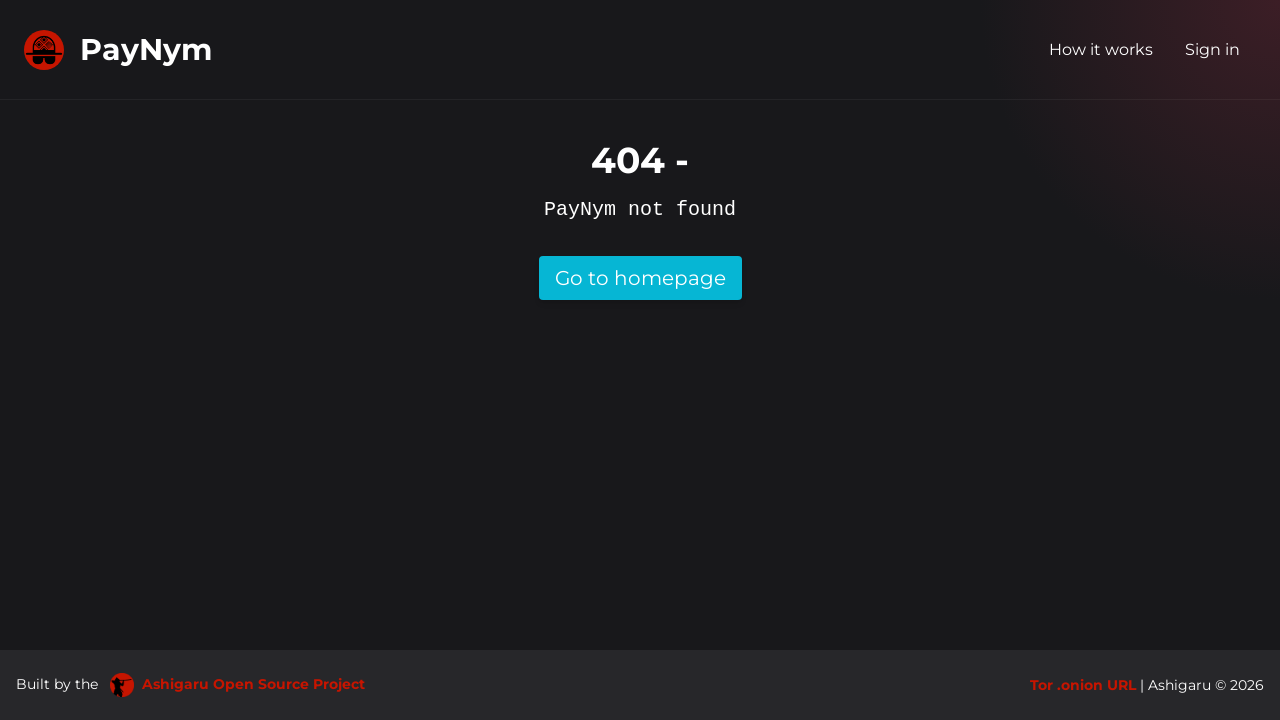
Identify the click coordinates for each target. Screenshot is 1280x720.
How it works (1101, 49)
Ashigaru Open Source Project (237, 684)
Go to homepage (640, 278)
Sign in (1212, 49)
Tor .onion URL (1083, 685)
